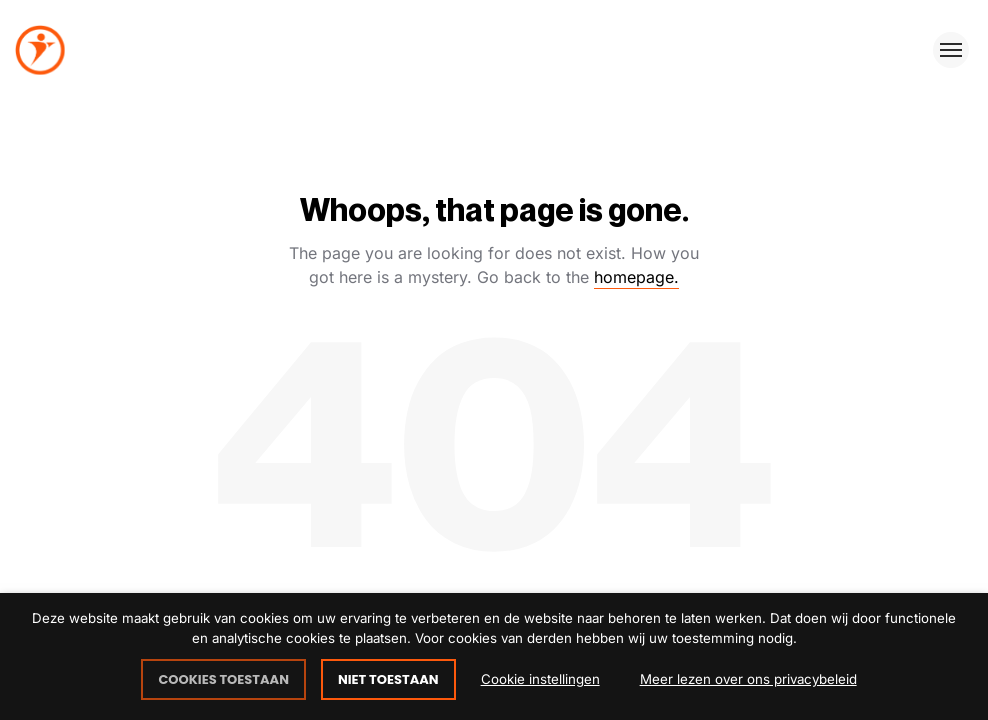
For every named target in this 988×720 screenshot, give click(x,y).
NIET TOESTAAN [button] (388, 679)
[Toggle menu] (951, 50)
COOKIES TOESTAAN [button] (223, 679)
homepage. (636, 277)
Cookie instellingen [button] (540, 679)
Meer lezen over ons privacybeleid (748, 679)
